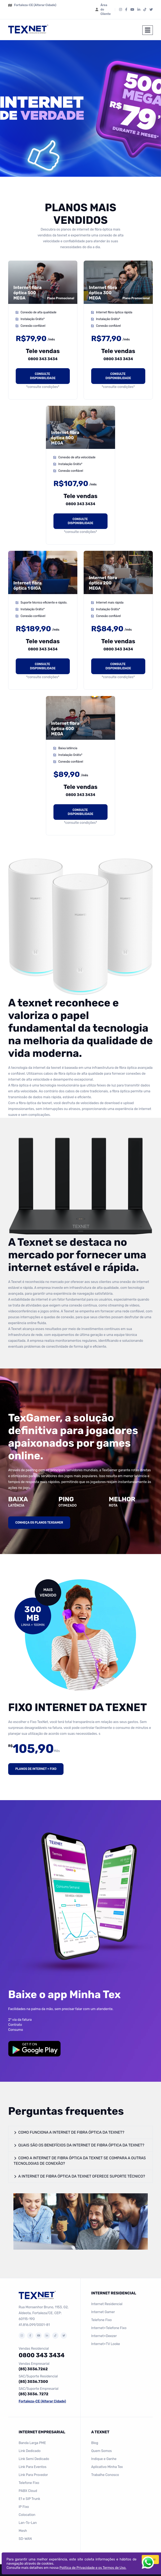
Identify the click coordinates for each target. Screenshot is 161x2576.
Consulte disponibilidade (43, 376)
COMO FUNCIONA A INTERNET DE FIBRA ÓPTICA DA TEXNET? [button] (71, 2132)
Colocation (27, 2515)
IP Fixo (24, 2507)
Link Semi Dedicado (34, 2459)
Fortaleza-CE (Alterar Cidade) (35, 5)
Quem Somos (101, 2451)
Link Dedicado (29, 2451)
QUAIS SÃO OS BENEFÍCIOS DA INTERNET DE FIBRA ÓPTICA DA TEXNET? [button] (81, 2145)
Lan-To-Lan (28, 2523)
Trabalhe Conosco (105, 2475)
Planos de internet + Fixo (35, 1769)
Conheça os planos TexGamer (39, 1522)
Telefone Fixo (101, 2320)
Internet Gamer (103, 2312)
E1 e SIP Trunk (29, 2499)
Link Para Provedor (33, 2475)
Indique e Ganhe (104, 2459)
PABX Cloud (28, 2491)
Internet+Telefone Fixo (108, 2328)
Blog (94, 2443)
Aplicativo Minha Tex (107, 2467)
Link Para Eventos (32, 2467)
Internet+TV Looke (105, 2344)
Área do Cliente (105, 9)
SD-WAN (25, 2539)
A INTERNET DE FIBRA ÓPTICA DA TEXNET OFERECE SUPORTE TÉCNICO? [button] (81, 2176)
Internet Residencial (106, 2304)
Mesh (23, 2531)
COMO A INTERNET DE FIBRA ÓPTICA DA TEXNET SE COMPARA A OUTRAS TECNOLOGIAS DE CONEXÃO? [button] (80, 2161)
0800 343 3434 (43, 359)
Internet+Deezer (104, 2336)
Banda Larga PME (32, 2443)
